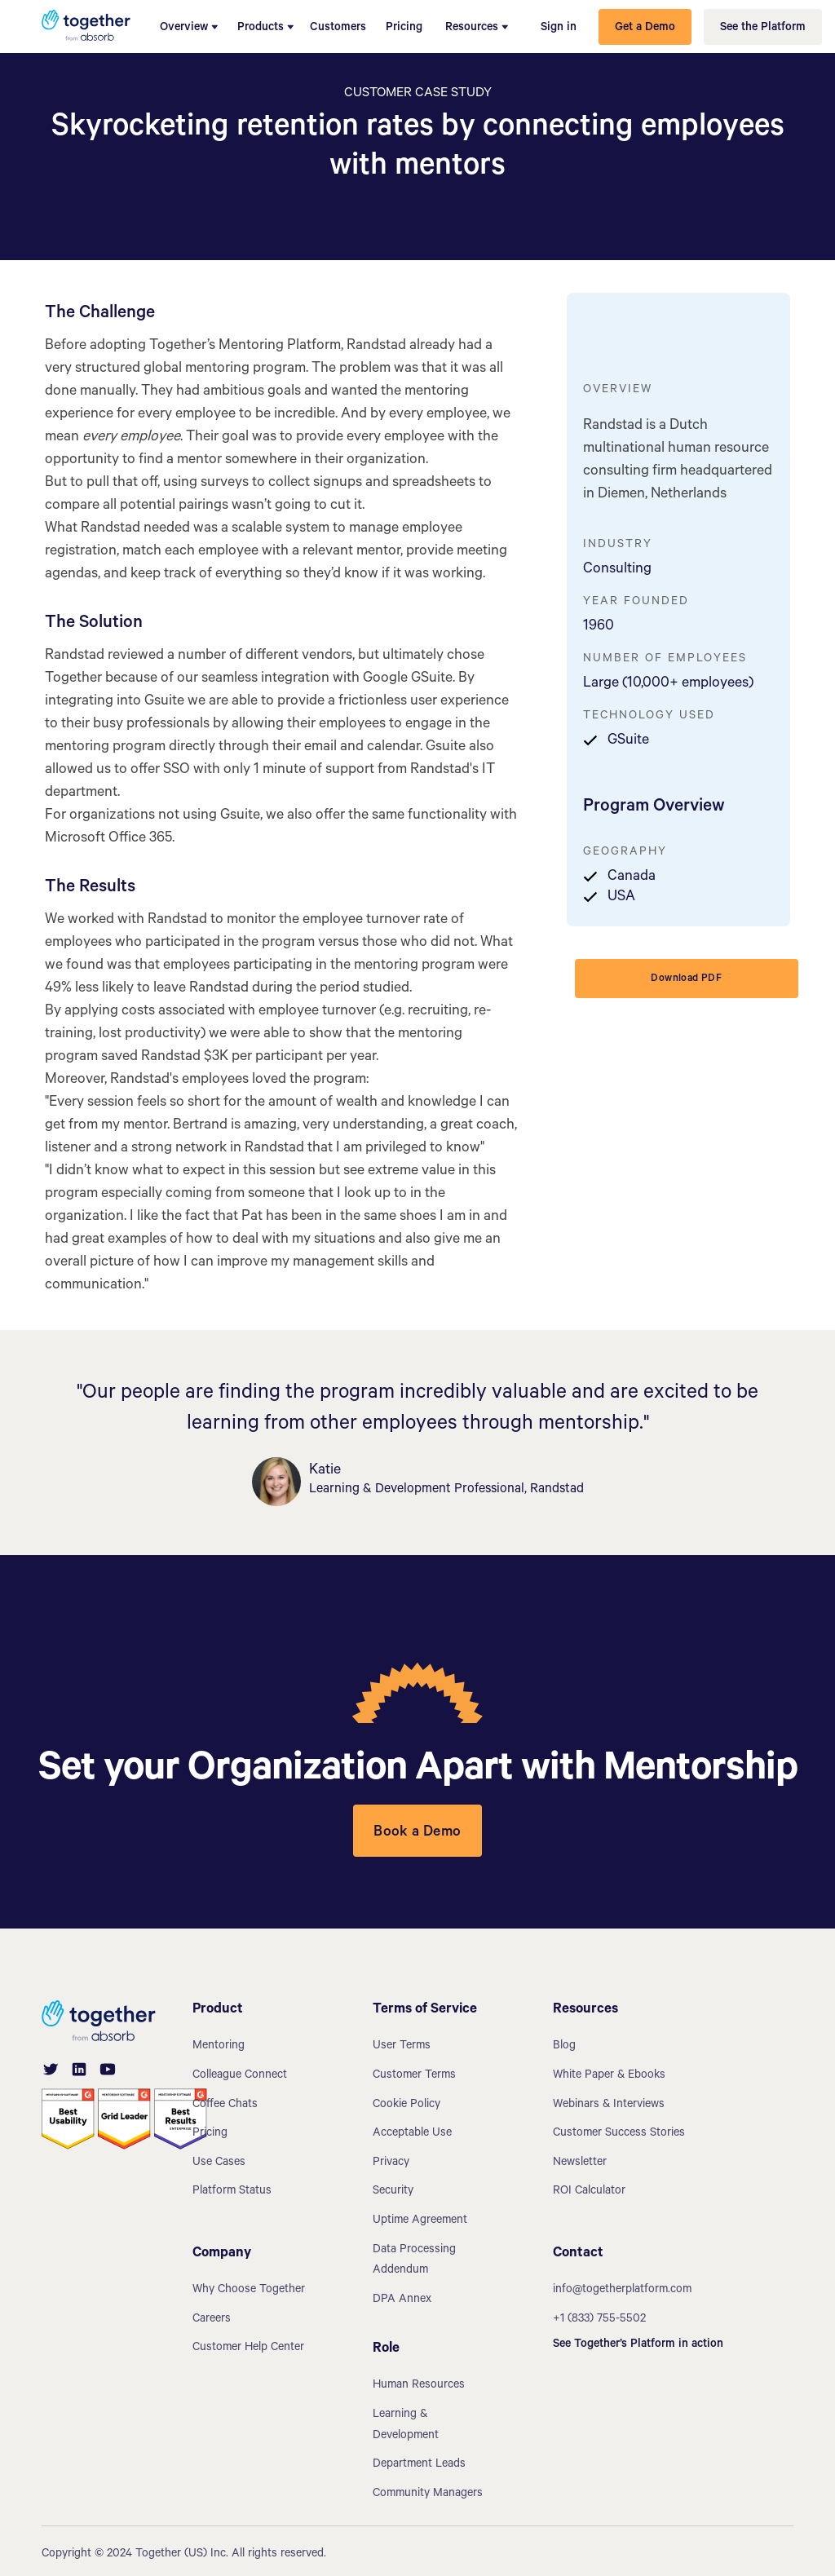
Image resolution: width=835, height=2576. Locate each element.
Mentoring (218, 2046)
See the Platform (763, 28)
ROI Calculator (589, 2191)
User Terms (402, 2046)
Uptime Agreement (420, 2221)
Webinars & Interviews (609, 2105)
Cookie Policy (406, 2105)
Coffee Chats (225, 2105)
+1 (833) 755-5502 (599, 2319)
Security (393, 2191)
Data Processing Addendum (414, 2261)
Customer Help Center (248, 2348)
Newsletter (580, 2163)
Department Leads (419, 2465)
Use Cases (218, 2163)
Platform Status (232, 2191)
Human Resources (419, 2386)
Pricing (404, 28)
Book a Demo (417, 1833)
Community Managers (428, 2494)
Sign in (559, 28)
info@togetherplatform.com (622, 2290)
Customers (338, 28)
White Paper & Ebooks (609, 2076)
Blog (564, 2046)
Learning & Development (406, 2426)
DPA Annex (402, 2300)
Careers (211, 2319)
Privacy (391, 2163)
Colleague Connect (239, 2076)
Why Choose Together (248, 2290)
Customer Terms (414, 2076)
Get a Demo (645, 28)
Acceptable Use (412, 2134)
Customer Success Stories (619, 2134)
